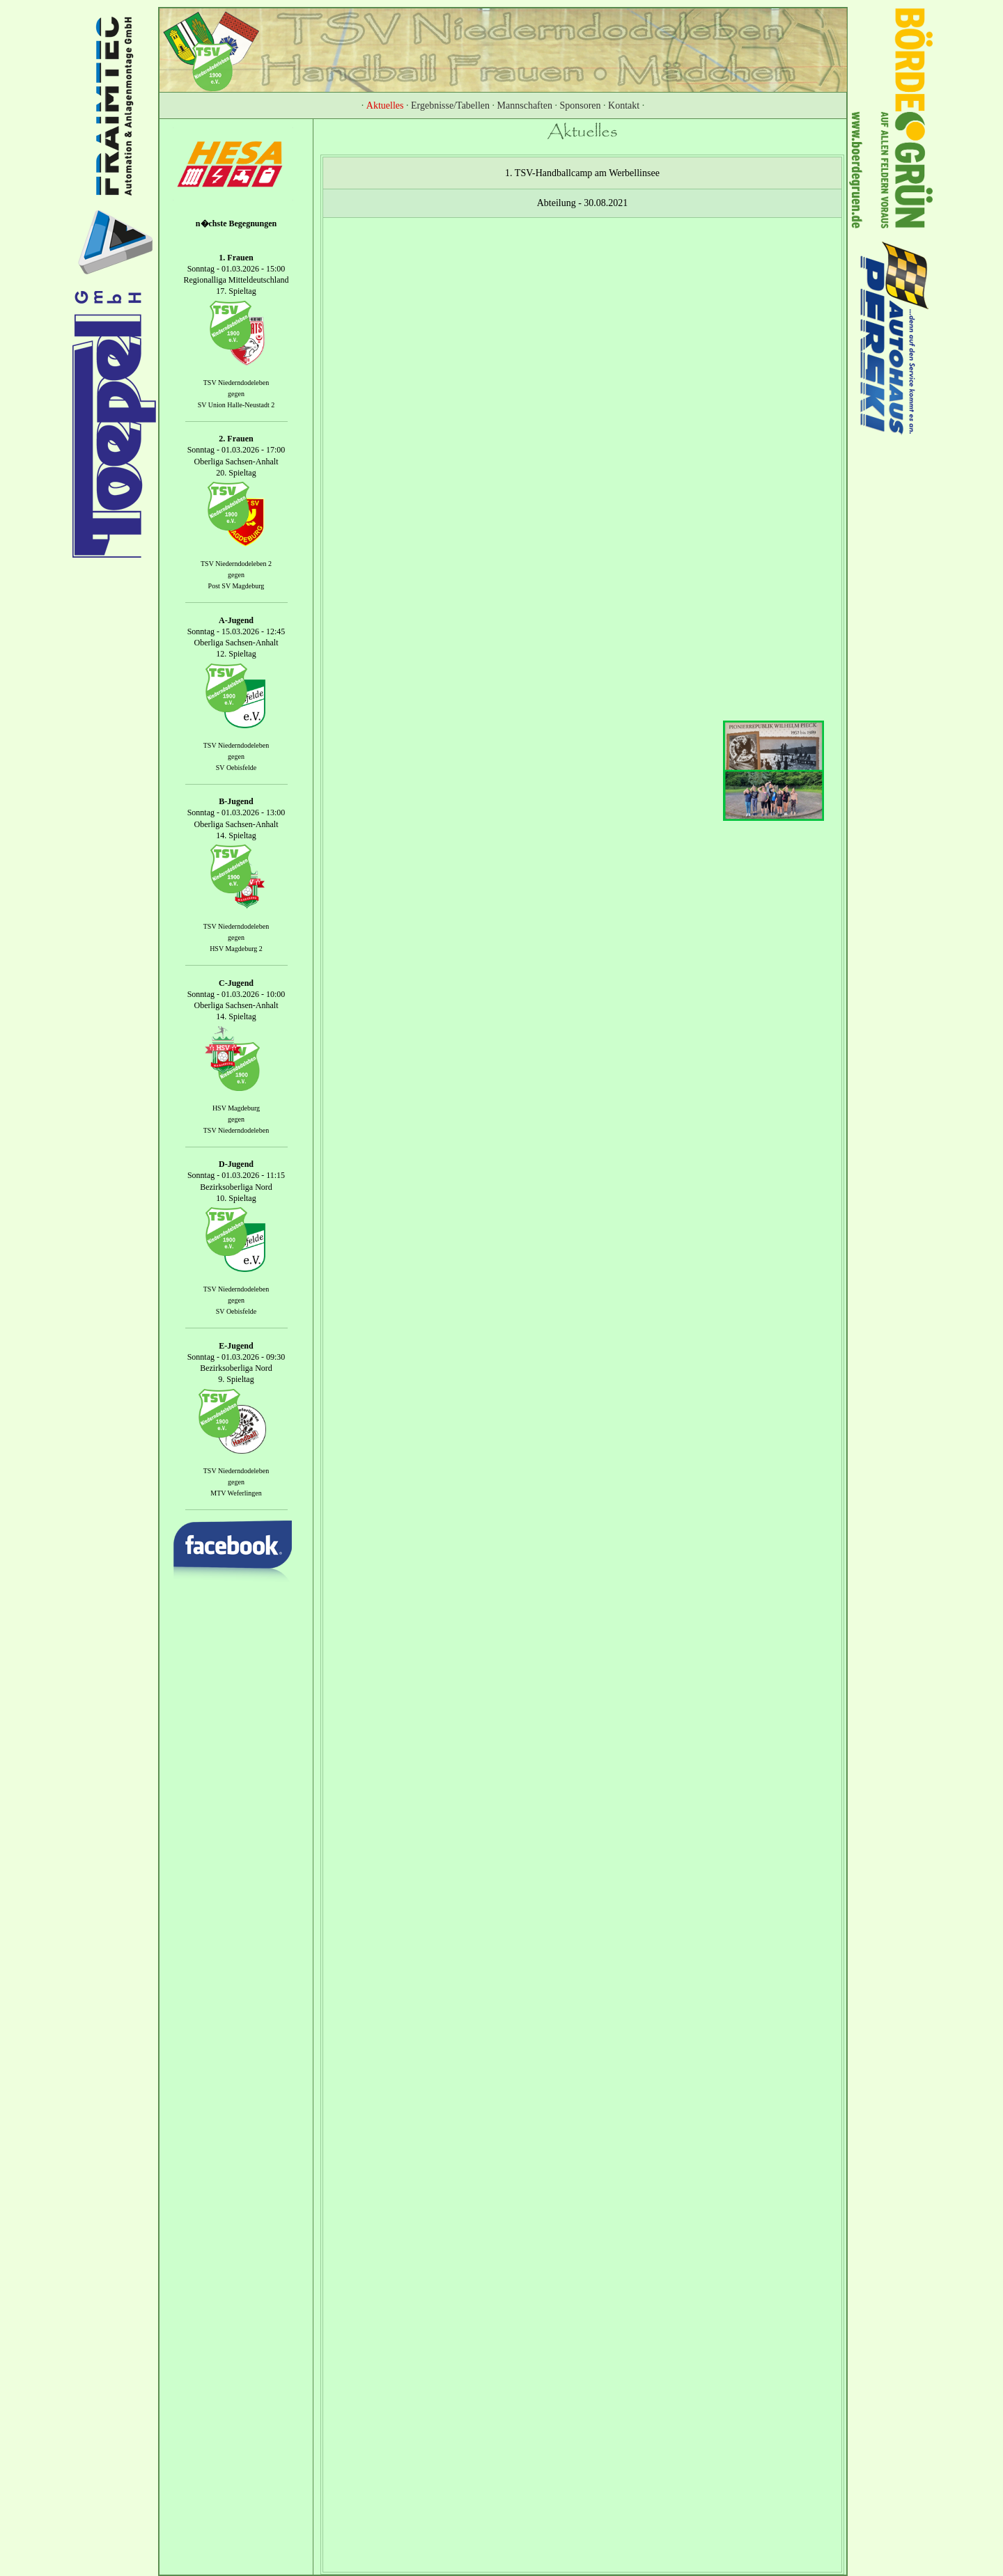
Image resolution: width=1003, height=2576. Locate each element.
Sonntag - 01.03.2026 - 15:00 (236, 269)
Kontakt (623, 105)
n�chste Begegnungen (236, 223)
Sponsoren (579, 105)
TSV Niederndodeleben (236, 382)
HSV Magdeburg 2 (236, 948)
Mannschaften (524, 105)
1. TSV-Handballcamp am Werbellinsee (582, 173)
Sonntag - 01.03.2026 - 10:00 (236, 994)
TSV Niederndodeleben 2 (236, 563)
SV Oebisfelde (236, 767)
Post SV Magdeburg (236, 586)
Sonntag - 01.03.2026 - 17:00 (236, 450)
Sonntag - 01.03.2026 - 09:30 (236, 1357)
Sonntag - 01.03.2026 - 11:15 (236, 1176)
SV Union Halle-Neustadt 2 (236, 405)
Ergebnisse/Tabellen (450, 105)
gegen (236, 394)
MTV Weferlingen (236, 1493)
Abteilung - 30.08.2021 (582, 203)
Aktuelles (385, 105)
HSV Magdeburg (236, 1108)
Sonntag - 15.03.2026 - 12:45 (236, 631)
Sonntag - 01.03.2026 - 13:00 (236, 813)
